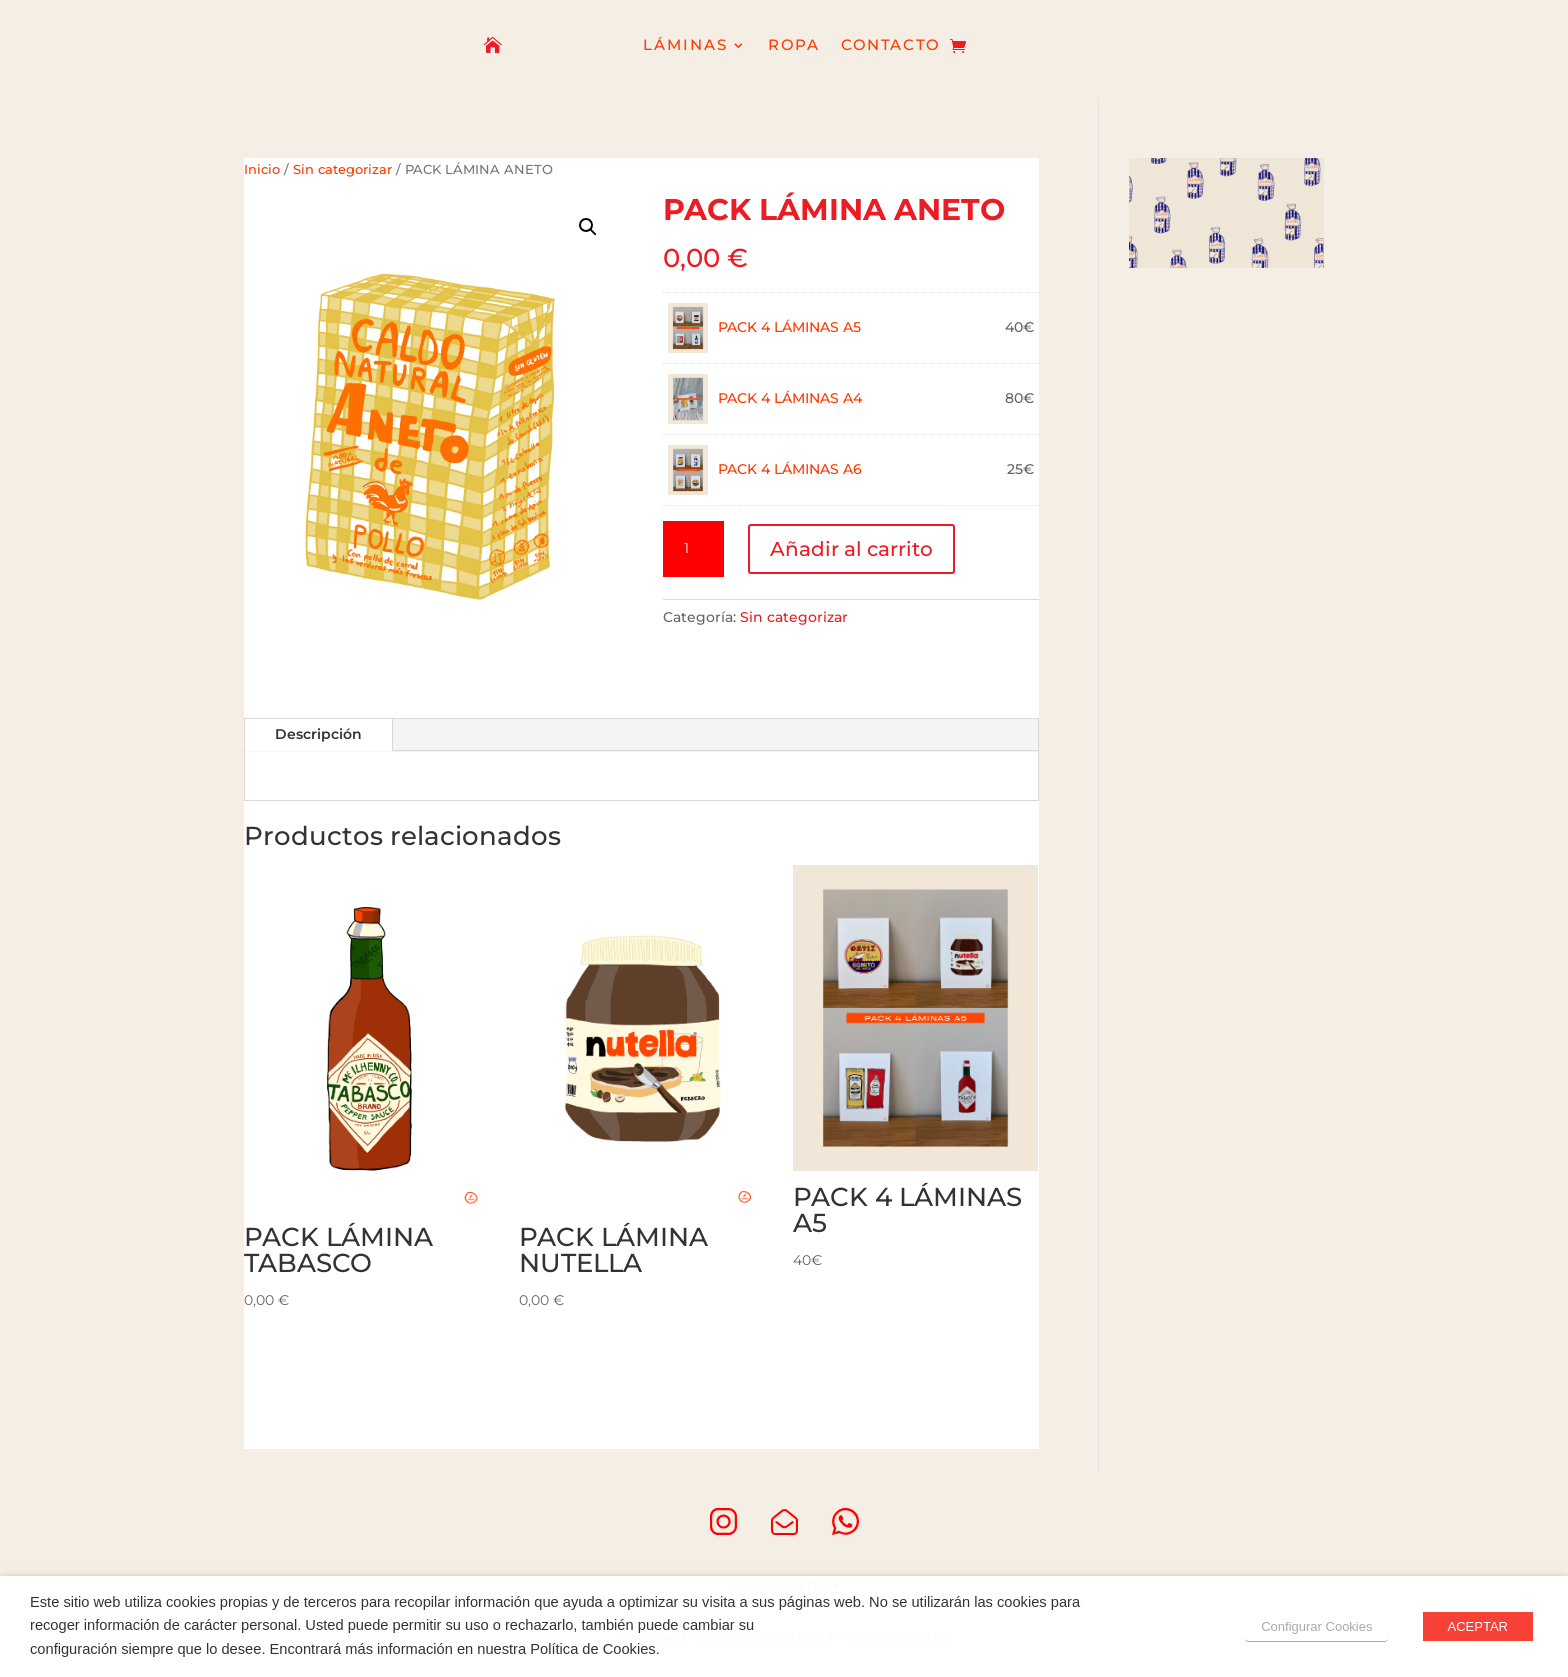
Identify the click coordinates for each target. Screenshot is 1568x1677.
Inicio (262, 169)
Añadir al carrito (851, 549)
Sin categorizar (342, 169)
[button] (588, 227)
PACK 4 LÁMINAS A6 (790, 469)
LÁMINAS (686, 46)
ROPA (794, 46)
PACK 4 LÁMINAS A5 (789, 327)
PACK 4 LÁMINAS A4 (790, 398)
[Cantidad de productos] (693, 549)
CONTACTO (890, 46)
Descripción (318, 734)
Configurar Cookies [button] (1316, 1626)
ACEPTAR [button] (1478, 1626)
